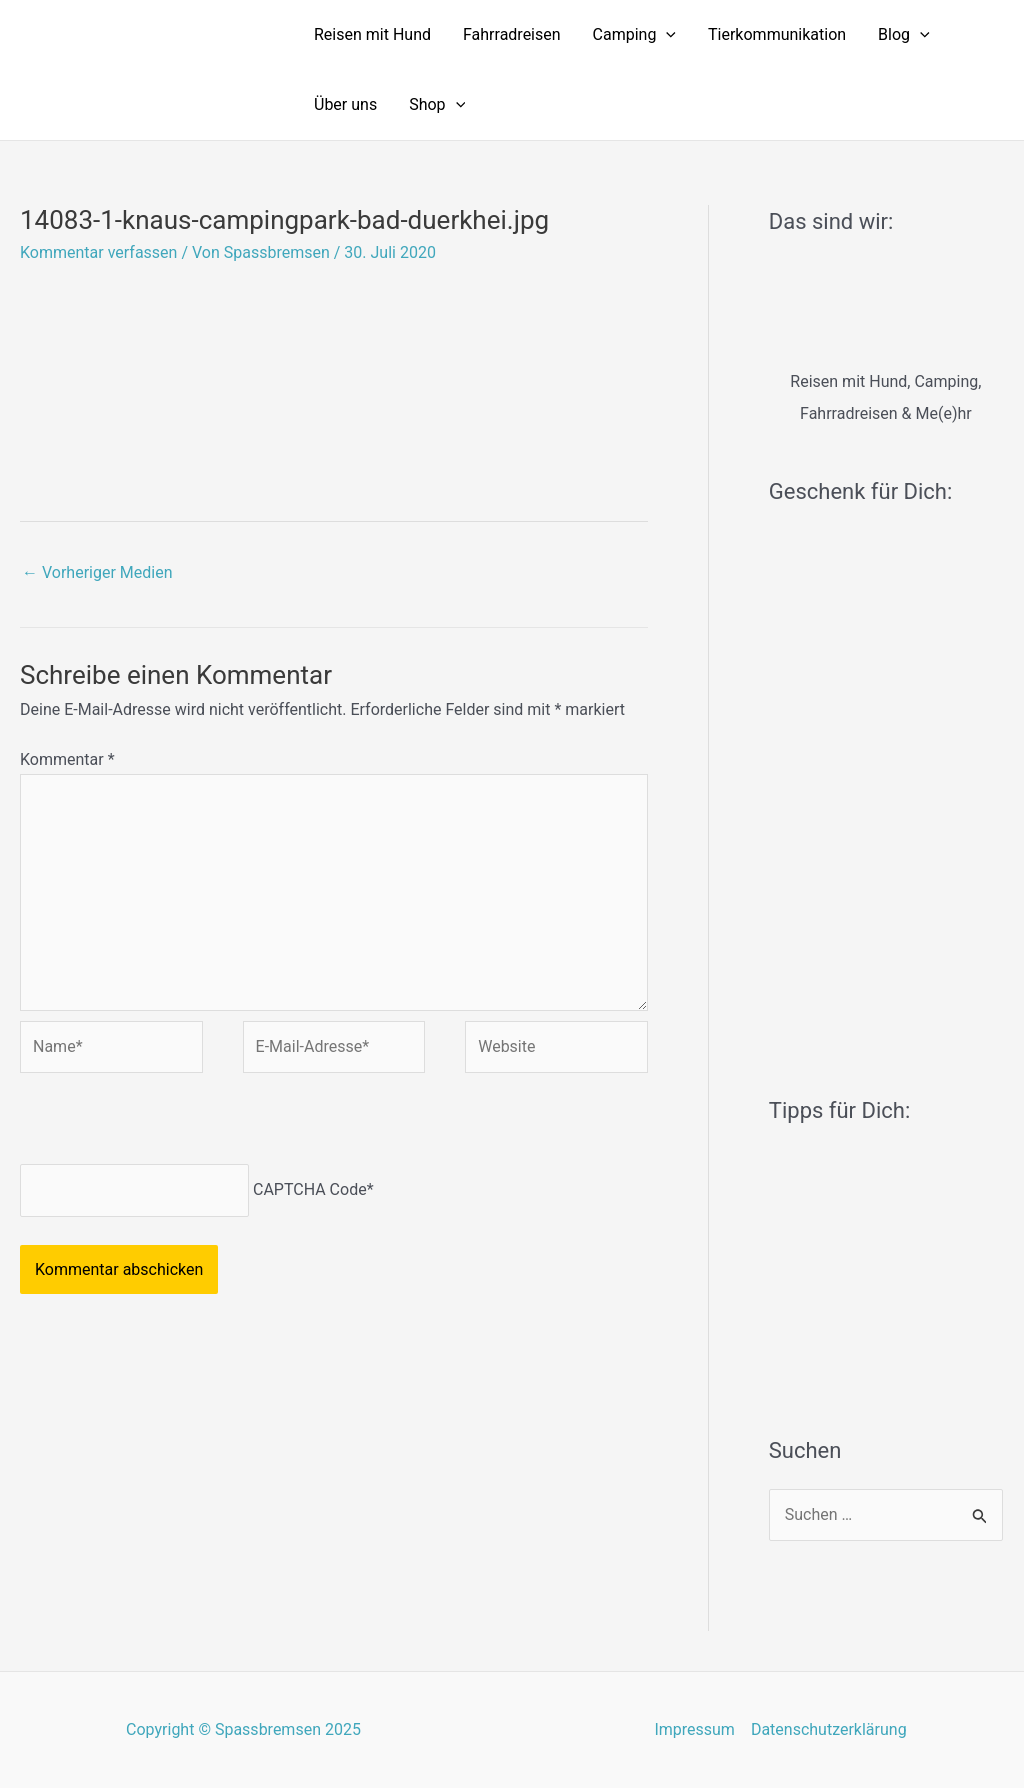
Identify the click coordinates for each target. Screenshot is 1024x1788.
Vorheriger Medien (97, 572)
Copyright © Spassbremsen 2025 (243, 1729)
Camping (634, 35)
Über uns (345, 104)
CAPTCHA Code (310, 1189)
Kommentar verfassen (98, 252)
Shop (437, 105)
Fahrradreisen (512, 34)
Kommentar (67, 759)
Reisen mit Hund (372, 34)
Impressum (694, 1729)
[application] (666, 35)
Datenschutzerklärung (829, 1729)
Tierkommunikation (777, 34)
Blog (904, 35)
